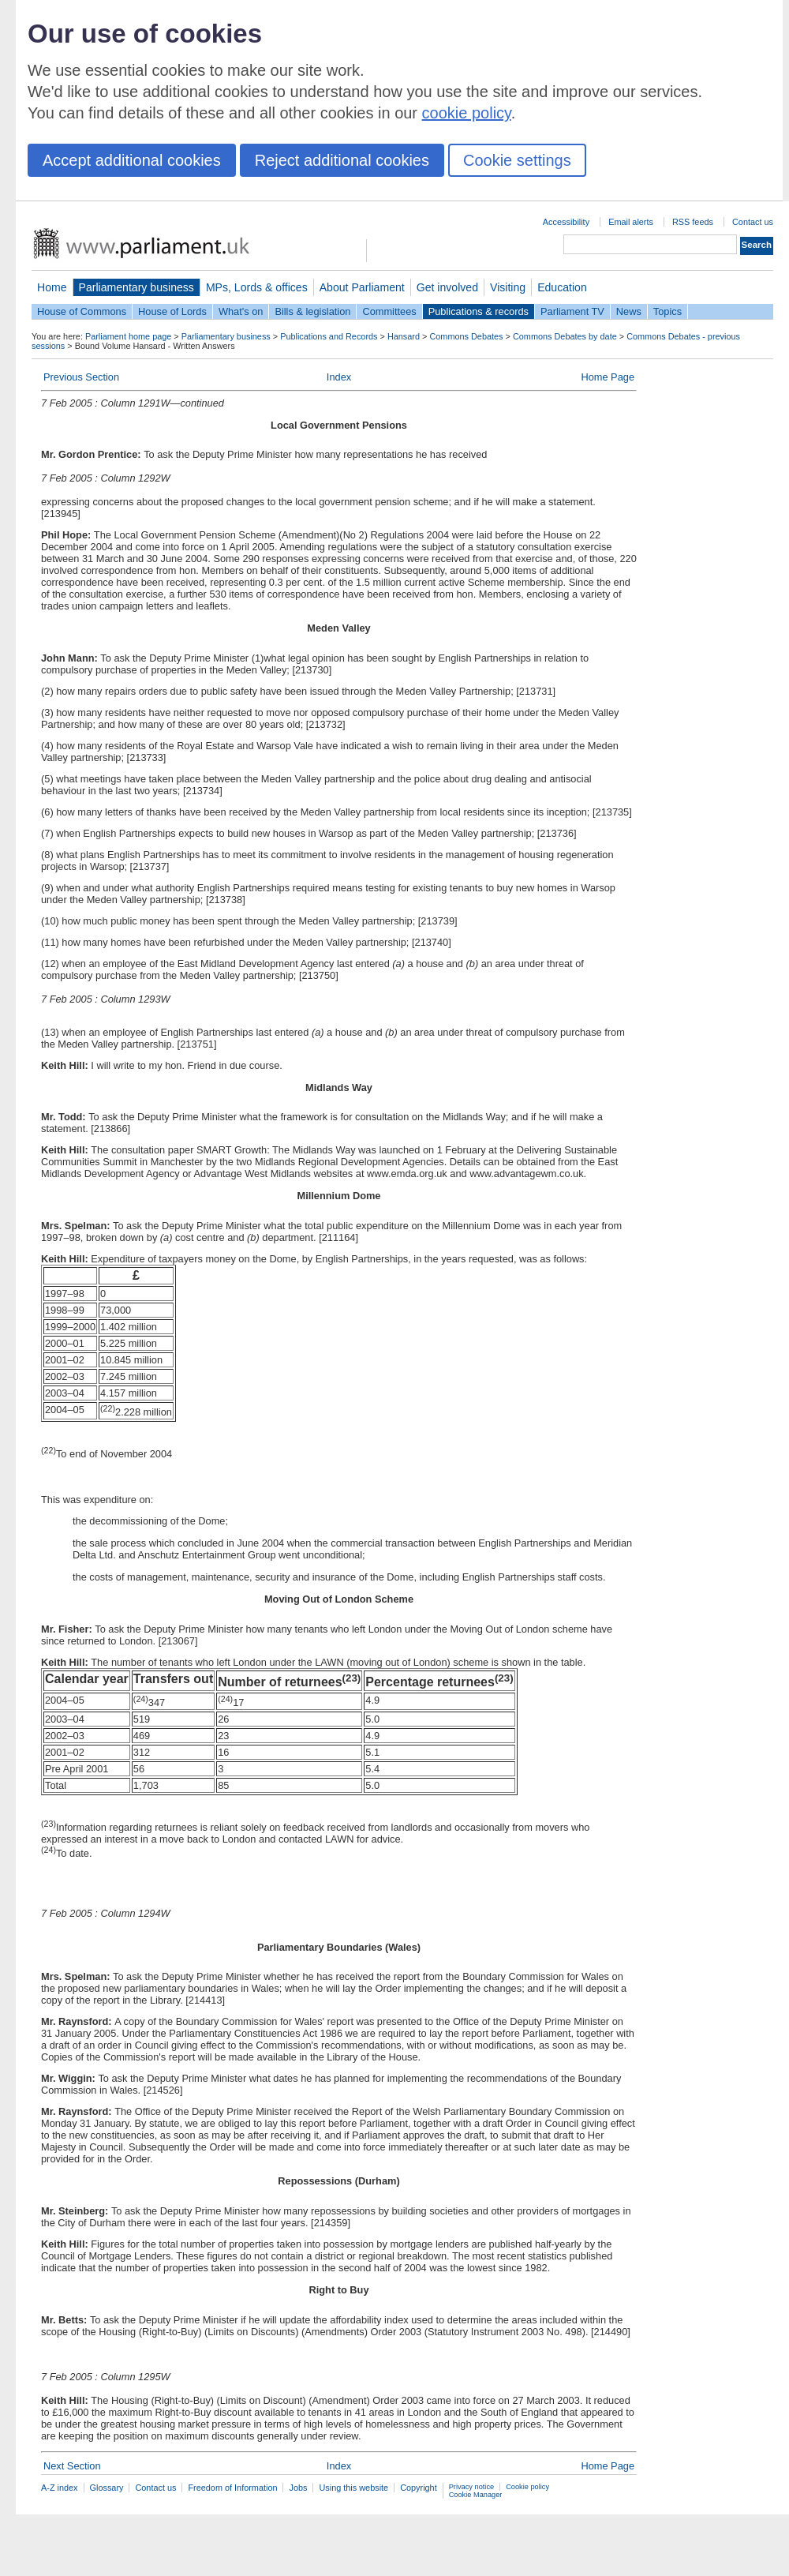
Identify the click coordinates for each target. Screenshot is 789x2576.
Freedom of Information (232, 2487)
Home (52, 287)
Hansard (403, 336)
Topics (667, 311)
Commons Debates (466, 336)
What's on (241, 311)
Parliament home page (128, 336)
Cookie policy (527, 2487)
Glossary (107, 2487)
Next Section (72, 2466)
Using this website (353, 2487)
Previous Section (81, 377)
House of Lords (172, 311)
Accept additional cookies (132, 160)
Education (562, 287)
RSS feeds (692, 222)
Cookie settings (517, 160)
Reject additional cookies (342, 160)
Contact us (752, 222)
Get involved (447, 287)
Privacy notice (471, 2487)
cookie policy (466, 113)
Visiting (507, 287)
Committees (389, 311)
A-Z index (59, 2487)
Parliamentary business (136, 287)
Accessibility (566, 222)
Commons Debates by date (565, 336)
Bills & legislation (312, 311)
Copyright (418, 2487)
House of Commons (81, 311)
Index (339, 377)
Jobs (298, 2487)
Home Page (607, 377)
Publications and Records (328, 336)
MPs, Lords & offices (257, 287)
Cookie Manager (476, 2495)
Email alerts (630, 222)
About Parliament (362, 287)
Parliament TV (572, 311)
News (628, 311)
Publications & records (478, 311)
